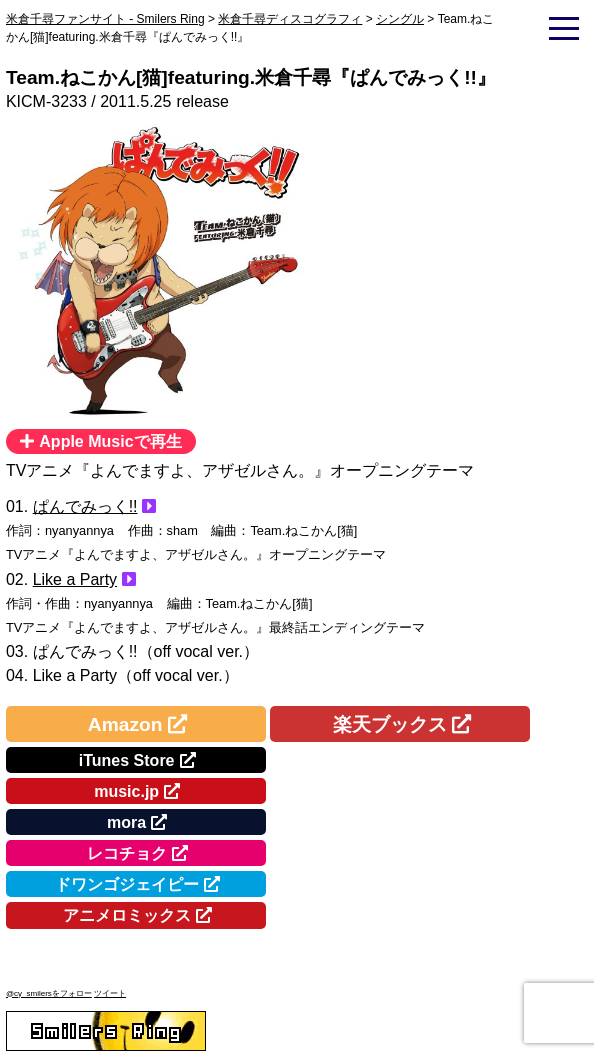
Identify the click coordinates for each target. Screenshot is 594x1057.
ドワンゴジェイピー (127, 884)
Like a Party (75, 579)
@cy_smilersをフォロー (49, 993)
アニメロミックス (127, 915)
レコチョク (127, 853)
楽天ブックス (390, 724)
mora (126, 822)
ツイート (110, 993)
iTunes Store (127, 760)
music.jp (126, 791)
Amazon (125, 724)
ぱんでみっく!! (85, 506)
